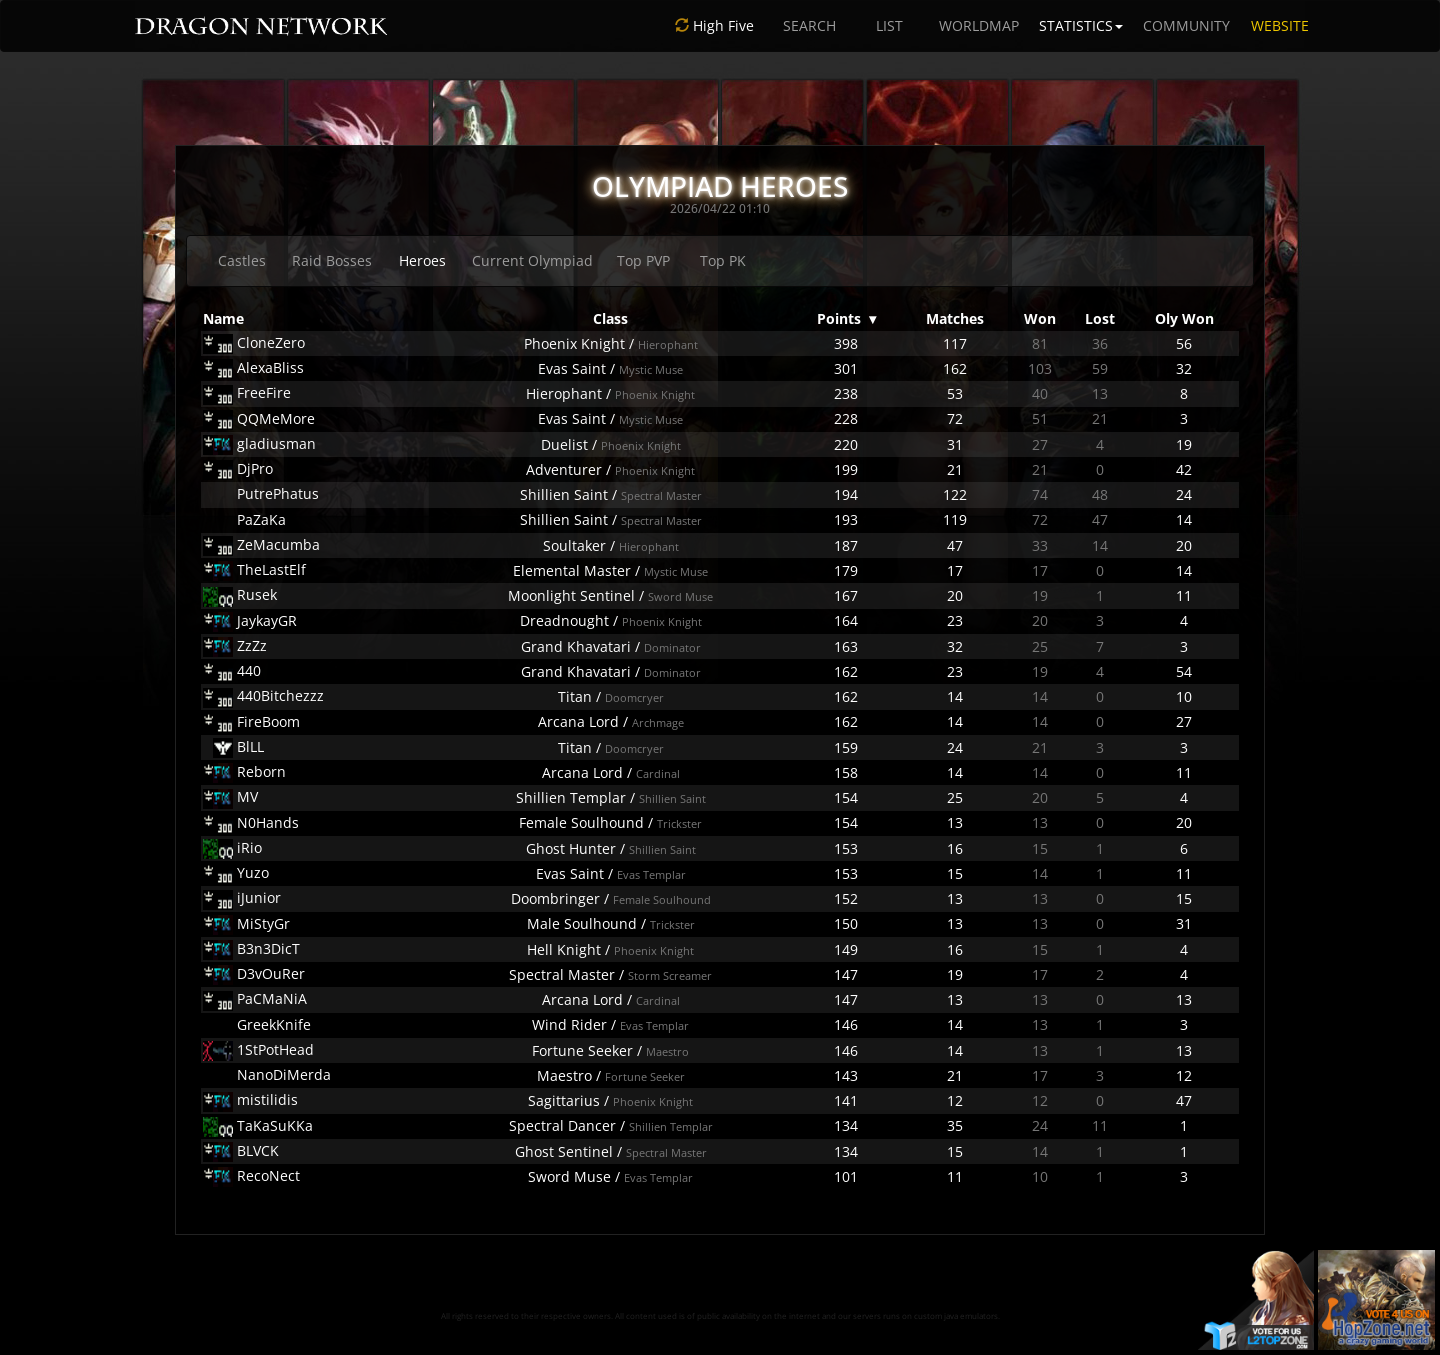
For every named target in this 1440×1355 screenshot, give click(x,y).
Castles (242, 260)
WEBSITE (1280, 25)
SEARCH (809, 25)
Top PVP (643, 260)
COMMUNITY (1186, 25)
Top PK (723, 260)
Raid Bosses (332, 260)
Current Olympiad (532, 260)
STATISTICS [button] (1081, 25)
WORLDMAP (979, 25)
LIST (889, 25)
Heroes (422, 260)
